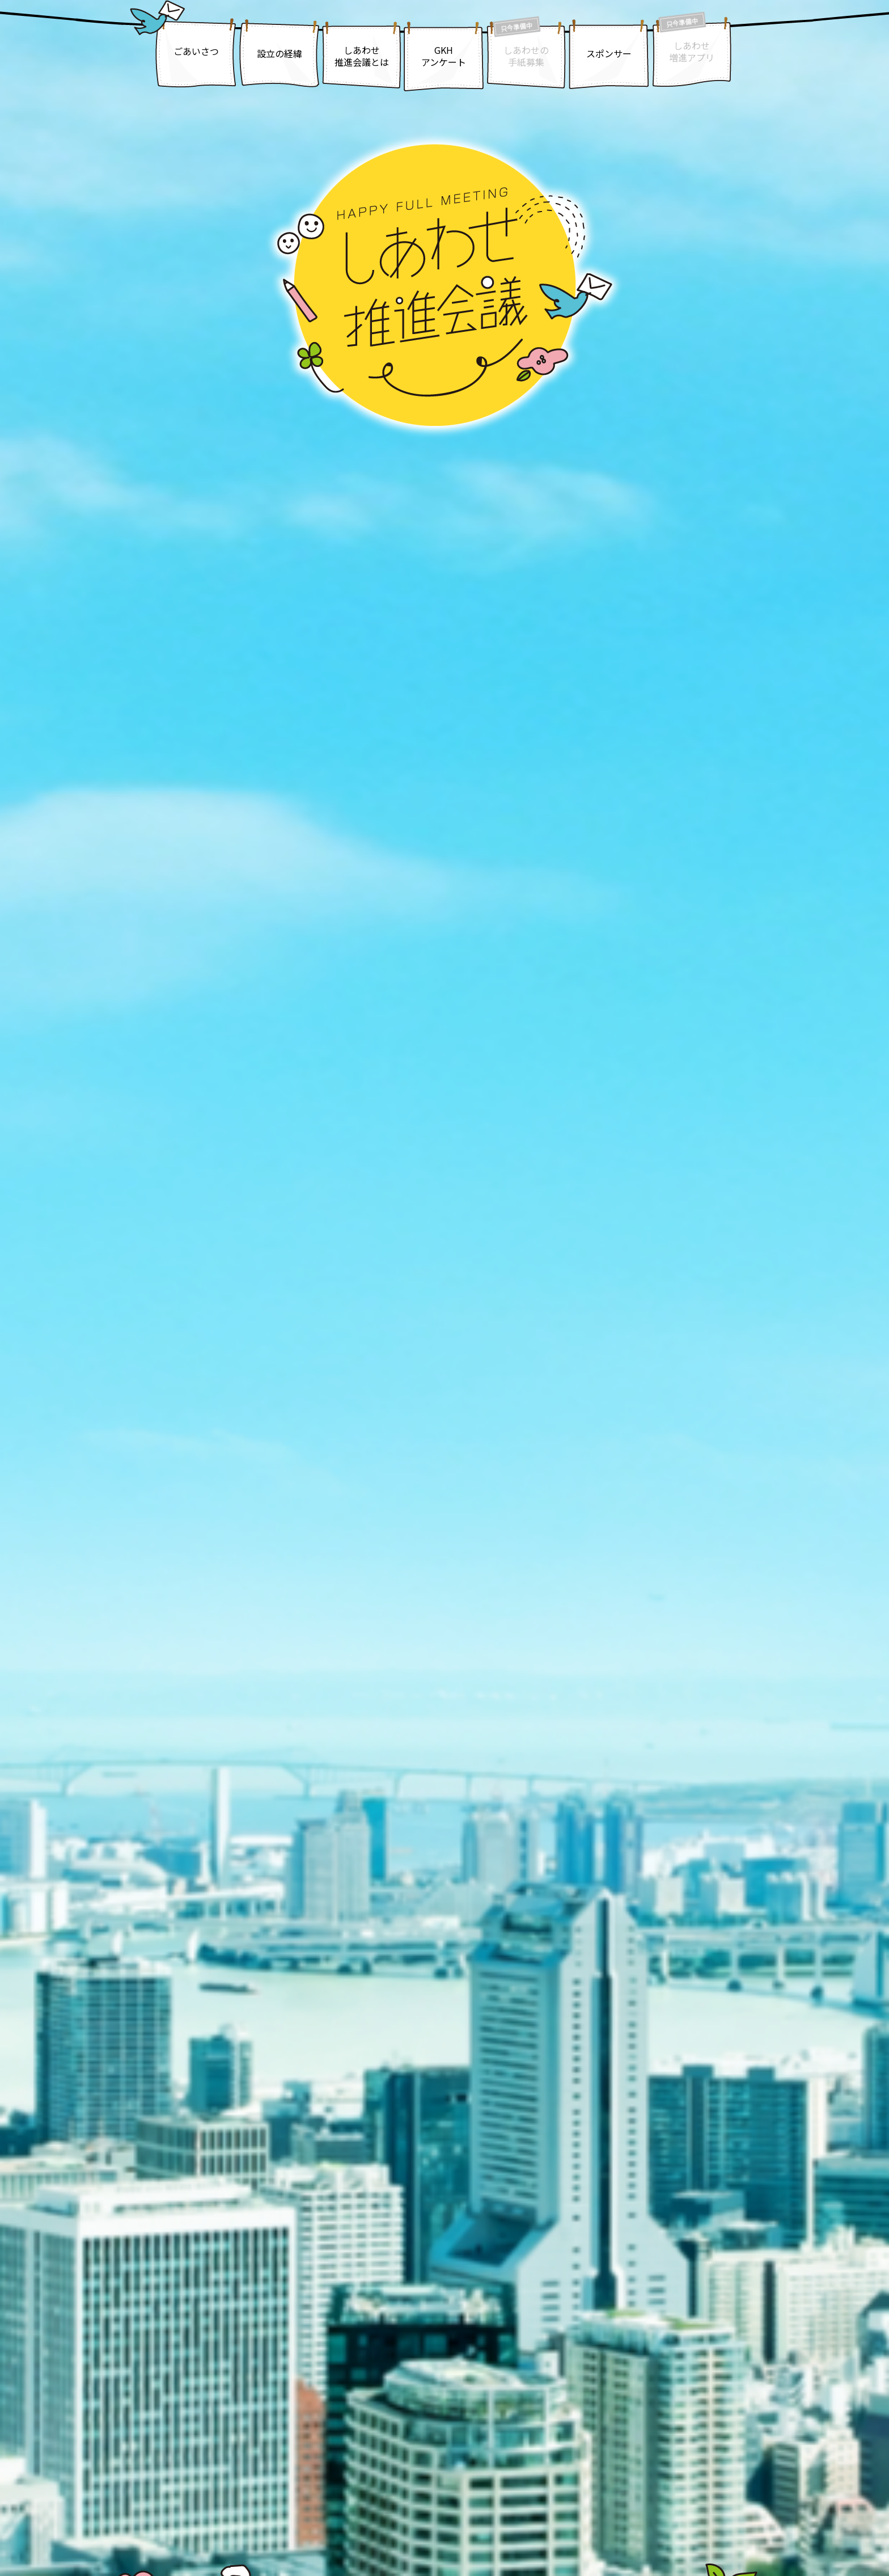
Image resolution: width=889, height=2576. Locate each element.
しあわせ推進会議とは (362, 56)
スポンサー (609, 53)
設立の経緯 (279, 53)
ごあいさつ (196, 51)
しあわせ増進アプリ (691, 51)
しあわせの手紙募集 (526, 56)
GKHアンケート (443, 56)
